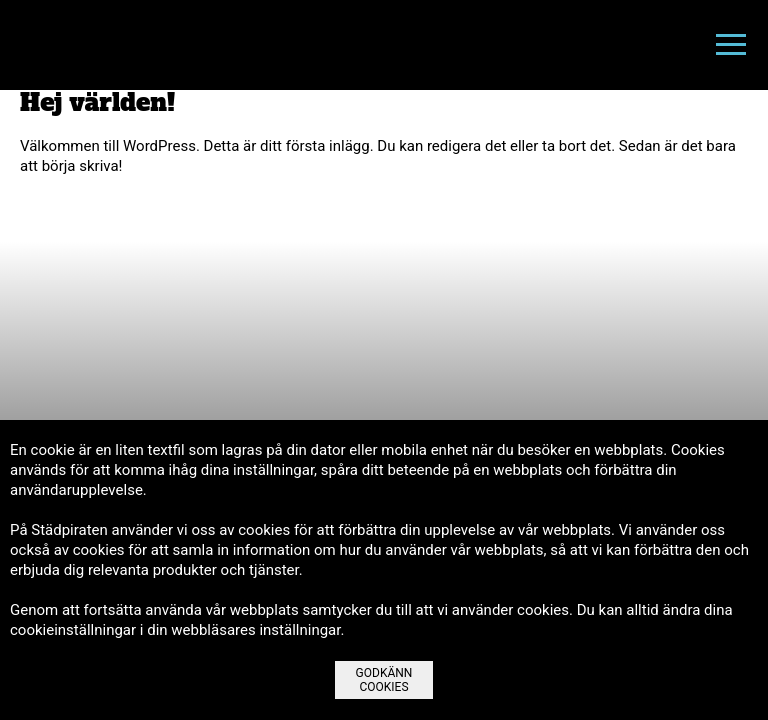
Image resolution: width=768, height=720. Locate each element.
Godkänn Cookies (384, 680)
